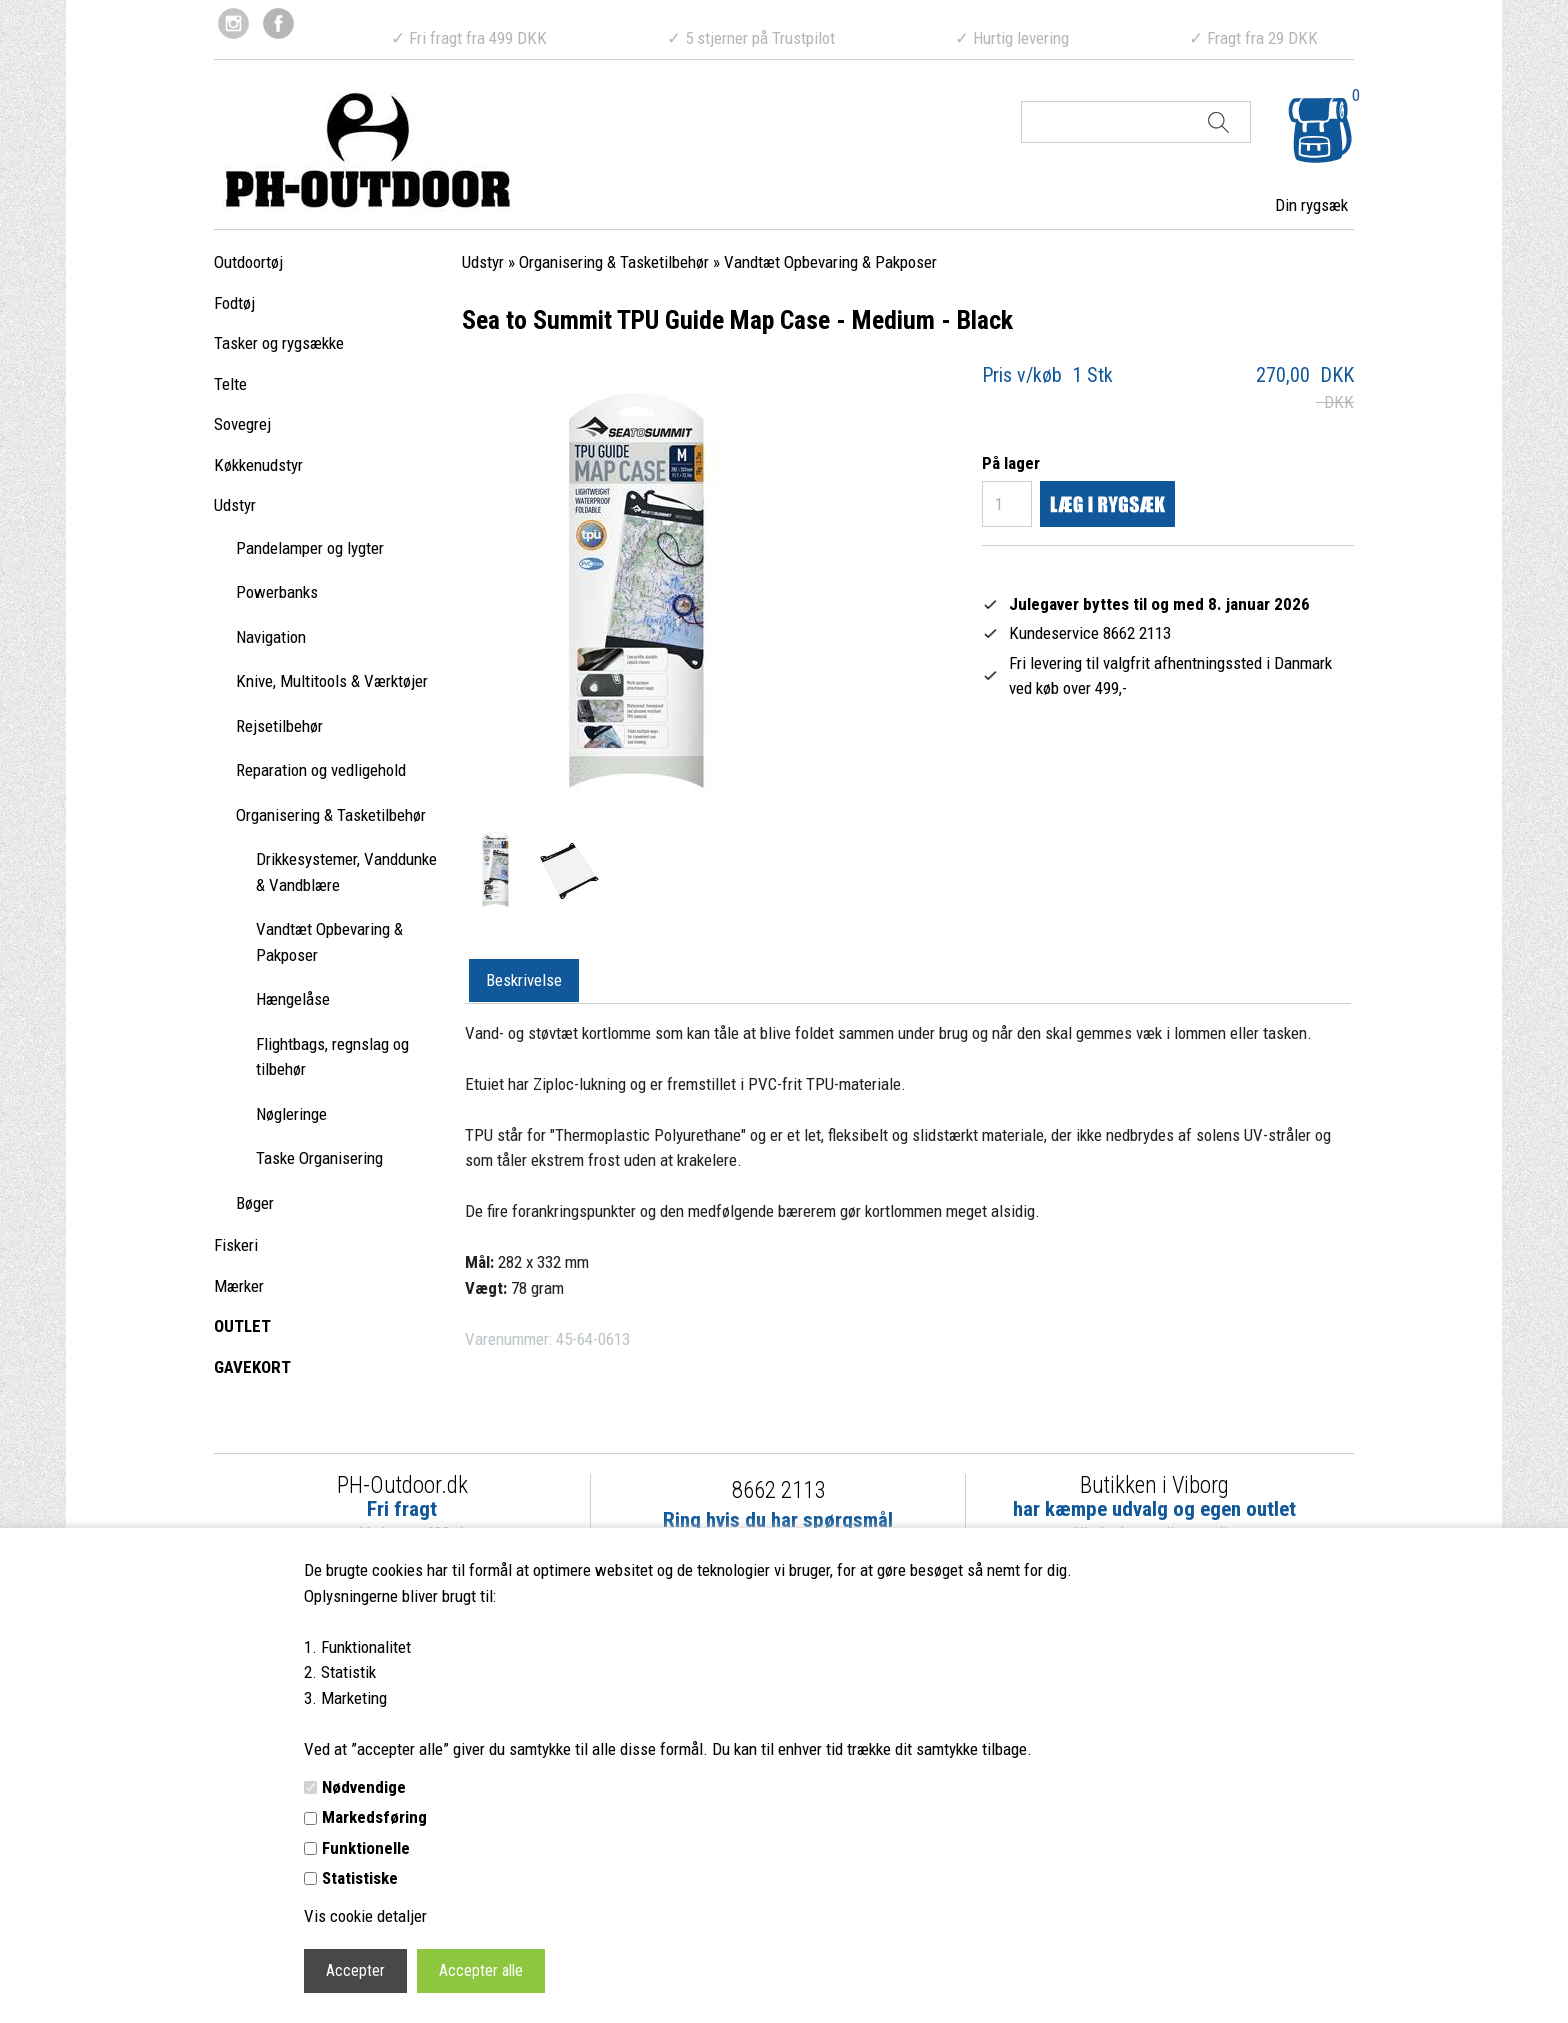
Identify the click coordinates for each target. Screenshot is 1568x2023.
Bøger (255, 1203)
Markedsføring (374, 1817)
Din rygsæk (1311, 205)
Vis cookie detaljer (365, 1916)
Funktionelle (366, 1848)
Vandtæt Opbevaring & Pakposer (329, 942)
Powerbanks (277, 592)
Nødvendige (364, 1787)
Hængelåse (293, 999)
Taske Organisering (319, 1158)
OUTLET (242, 1326)
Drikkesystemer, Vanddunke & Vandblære (346, 872)
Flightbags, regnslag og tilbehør (332, 1057)
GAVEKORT (252, 1367)
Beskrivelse (524, 980)
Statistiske (360, 1878)
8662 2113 (778, 1490)
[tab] (524, 981)
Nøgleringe (291, 1114)
